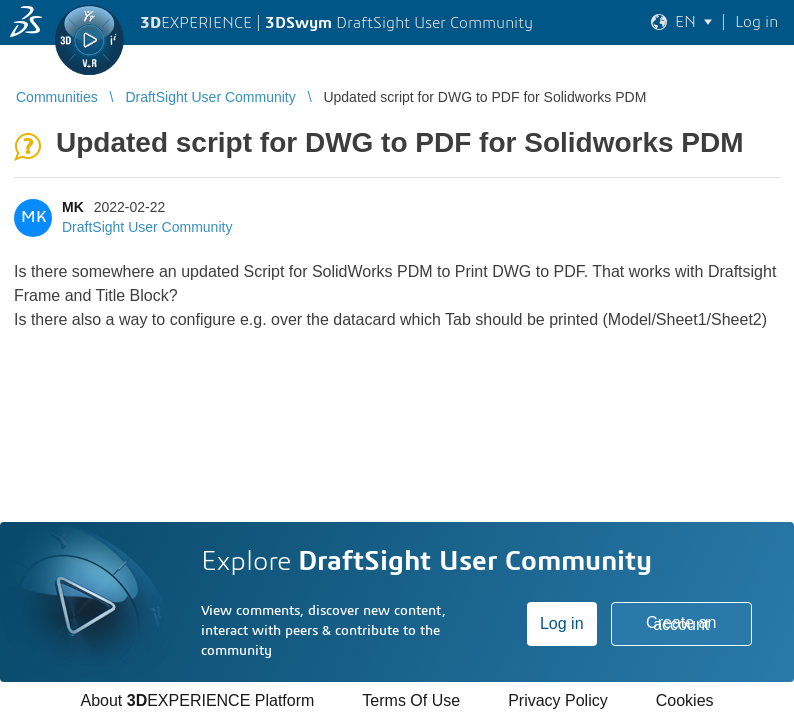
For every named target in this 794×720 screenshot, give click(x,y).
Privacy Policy (558, 700)
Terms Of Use (411, 700)
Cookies (685, 700)
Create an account (681, 623)
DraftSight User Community (147, 227)
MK (73, 207)
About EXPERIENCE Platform (197, 700)
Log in (562, 623)
